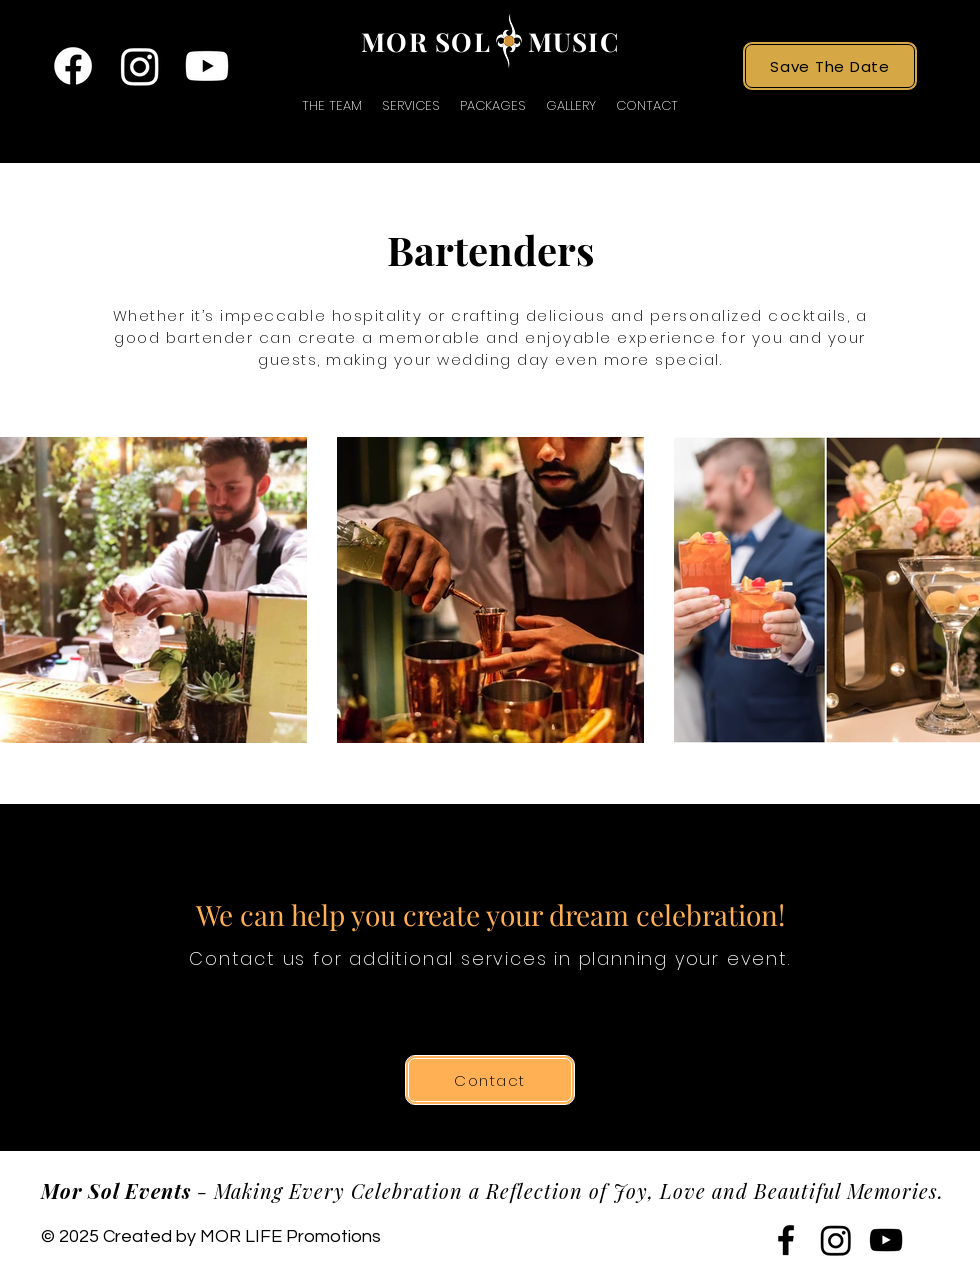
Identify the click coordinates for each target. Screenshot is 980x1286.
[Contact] (490, 1080)
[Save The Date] (830, 66)
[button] (411, 105)
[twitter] (140, 66)
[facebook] (73, 66)
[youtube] (207, 66)
